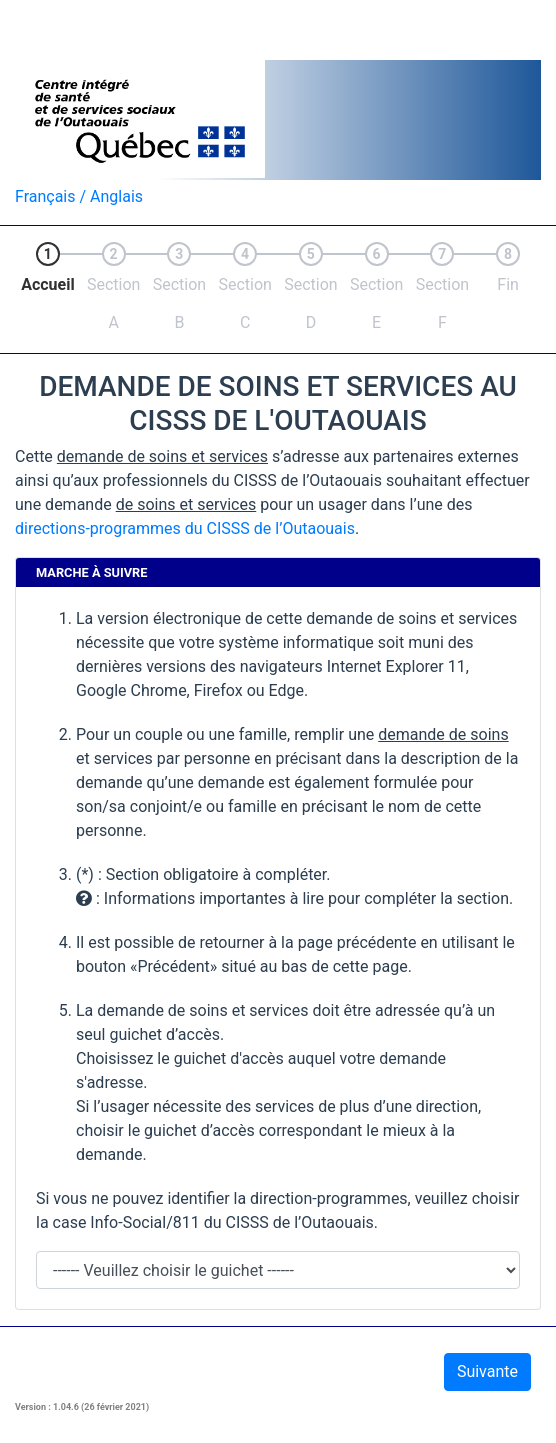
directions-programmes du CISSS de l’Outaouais (185, 528)
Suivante (487, 1371)
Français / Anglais (79, 196)
